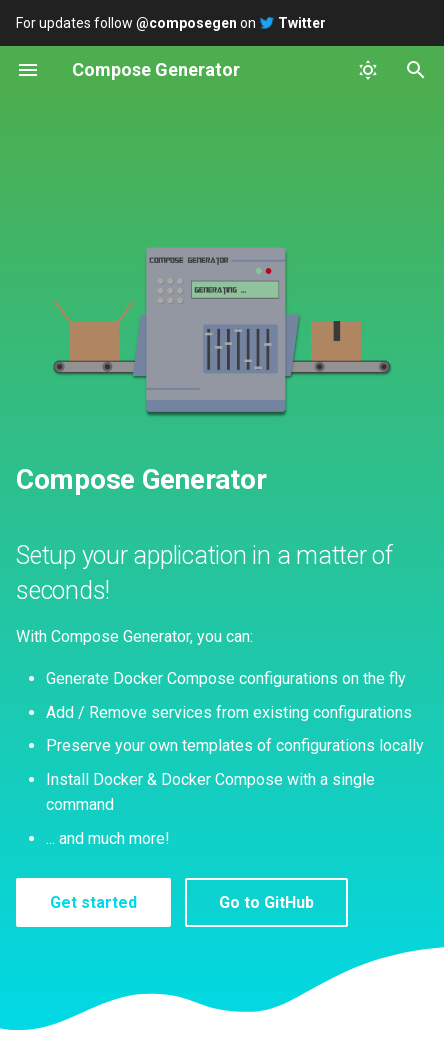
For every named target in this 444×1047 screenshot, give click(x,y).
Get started (93, 902)
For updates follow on (171, 23)
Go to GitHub (266, 902)
